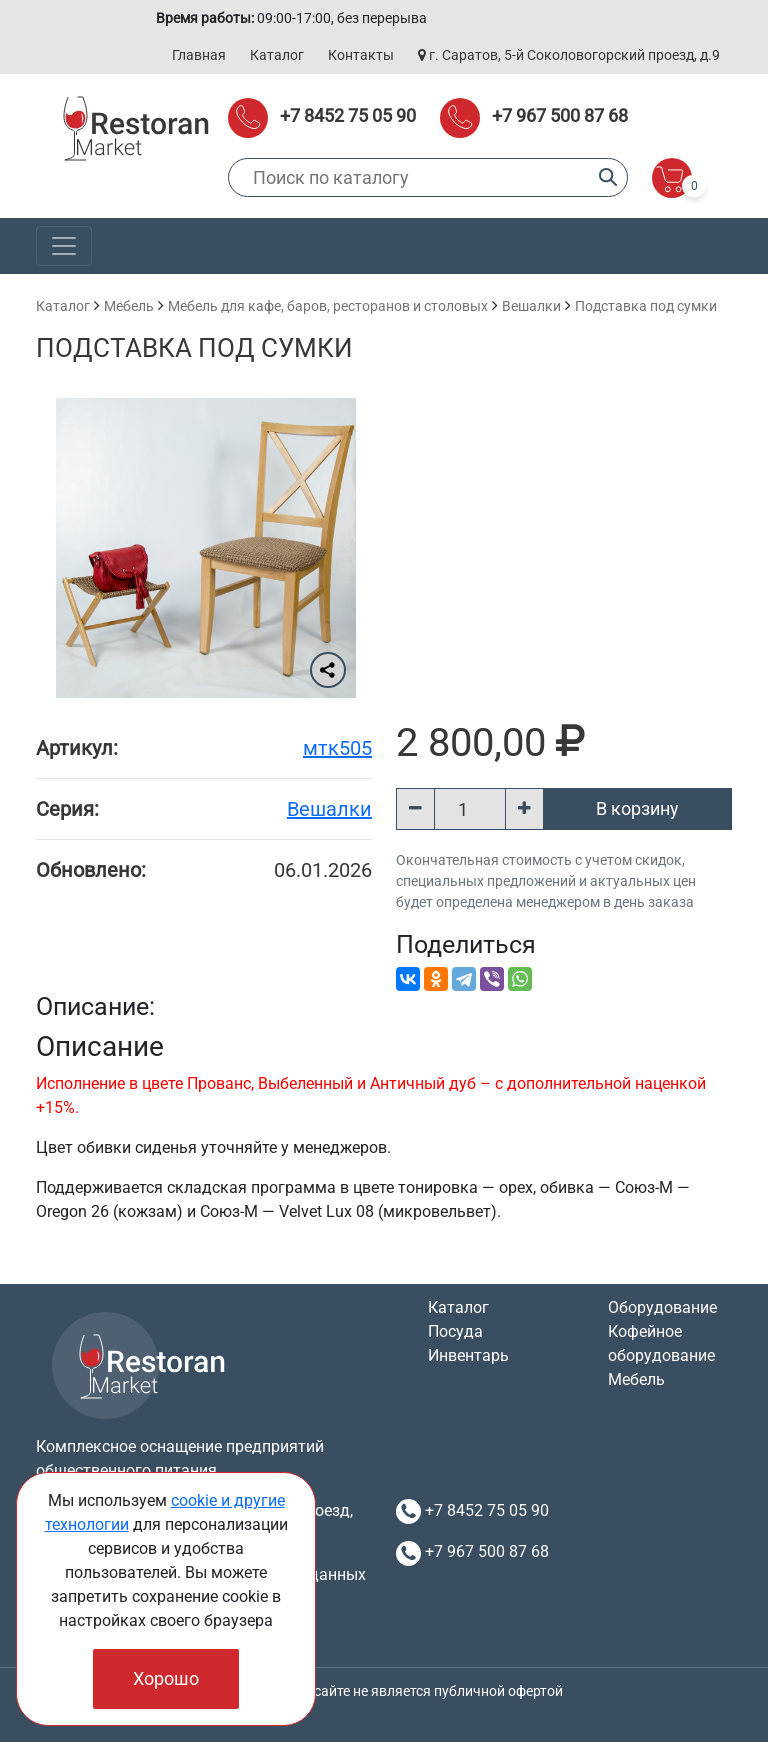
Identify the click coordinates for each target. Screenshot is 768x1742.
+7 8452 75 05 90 (348, 115)
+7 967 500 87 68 (560, 115)
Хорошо (166, 1678)
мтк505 (337, 748)
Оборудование (662, 1307)
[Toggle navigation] (64, 246)
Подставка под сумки (646, 306)
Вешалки (531, 306)
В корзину (637, 808)
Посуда (455, 1331)
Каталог (277, 55)
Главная (199, 55)
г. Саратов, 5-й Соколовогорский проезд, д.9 (569, 55)
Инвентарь (468, 1355)
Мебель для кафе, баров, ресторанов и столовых (328, 306)
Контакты (361, 55)
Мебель (129, 306)
